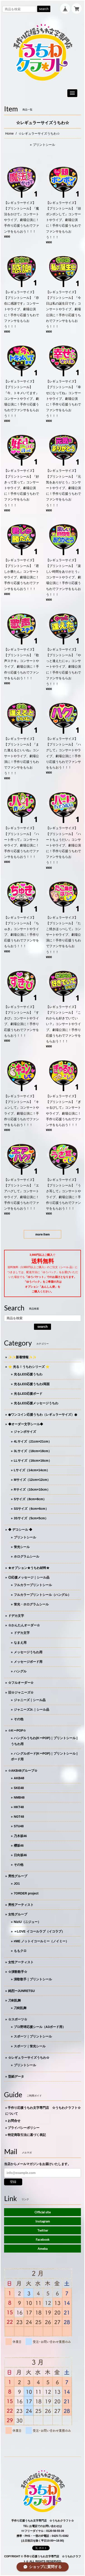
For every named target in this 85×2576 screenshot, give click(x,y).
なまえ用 (20, 1642)
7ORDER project (26, 1893)
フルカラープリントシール (33, 1585)
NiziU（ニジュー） (27, 1922)
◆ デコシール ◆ (20, 1529)
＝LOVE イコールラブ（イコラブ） (39, 1931)
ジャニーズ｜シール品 (30, 1700)
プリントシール (44, 144)
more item (42, 1234)
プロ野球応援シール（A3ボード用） (40, 2027)
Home (9, 133)
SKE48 (19, 1788)
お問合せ (14, 2120)
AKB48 (19, 1778)
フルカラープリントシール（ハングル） (42, 1595)
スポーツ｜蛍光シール (30, 2046)
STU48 (19, 1826)
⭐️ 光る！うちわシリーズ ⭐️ (28, 1367)
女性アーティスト (21, 1962)
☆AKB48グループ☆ (22, 1770)
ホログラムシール (26, 1556)
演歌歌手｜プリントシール (33, 1979)
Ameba (43, 2248)
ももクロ (20, 1951)
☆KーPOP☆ (17, 1730)
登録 (13, 2182)
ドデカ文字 (16, 1615)
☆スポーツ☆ (17, 2019)
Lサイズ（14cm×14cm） (32, 1470)
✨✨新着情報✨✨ (22, 1357)
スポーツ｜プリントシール (33, 2036)
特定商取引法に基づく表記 (27, 2135)
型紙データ (16, 2076)
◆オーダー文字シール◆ (25, 1424)
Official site (42, 2212)
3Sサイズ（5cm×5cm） (31, 1518)
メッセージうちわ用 (28, 1652)
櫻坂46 (19, 1845)
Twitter (42, 2230)
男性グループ (17, 1876)
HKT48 (19, 1807)
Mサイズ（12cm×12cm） (32, 1480)
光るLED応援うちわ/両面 (32, 1384)
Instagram (42, 2221)
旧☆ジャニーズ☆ (21, 1692)
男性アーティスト (21, 1905)
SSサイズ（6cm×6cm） (31, 1508)
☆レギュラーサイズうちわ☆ (28, 2057)
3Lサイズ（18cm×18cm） (32, 1451)
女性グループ (17, 1914)
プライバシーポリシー (23, 2128)
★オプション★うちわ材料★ (28, 1568)
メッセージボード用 (28, 1662)
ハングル (20, 1671)
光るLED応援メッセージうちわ (36, 1403)
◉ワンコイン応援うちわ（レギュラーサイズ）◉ (42, 1414)
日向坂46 (20, 1855)
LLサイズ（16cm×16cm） (33, 1460)
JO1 (17, 1883)
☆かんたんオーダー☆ (24, 1625)
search (44, 9)
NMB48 (19, 1797)
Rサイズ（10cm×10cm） (32, 1489)
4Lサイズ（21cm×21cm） (32, 1441)
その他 (18, 1719)
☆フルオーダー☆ (21, 1682)
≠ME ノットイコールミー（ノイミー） (41, 1941)
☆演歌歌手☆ (17, 1972)
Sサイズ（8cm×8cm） (30, 1499)
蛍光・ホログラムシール (31, 1604)
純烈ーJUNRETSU (21, 1991)
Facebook (42, 2239)
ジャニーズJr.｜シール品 (31, 1709)
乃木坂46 (20, 1836)
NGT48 (19, 1816)
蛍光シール (22, 1547)
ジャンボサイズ (25, 1431)
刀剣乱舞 (14, 2000)
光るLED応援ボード (28, 1393)
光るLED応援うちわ (28, 1374)
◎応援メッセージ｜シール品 (28, 1577)
